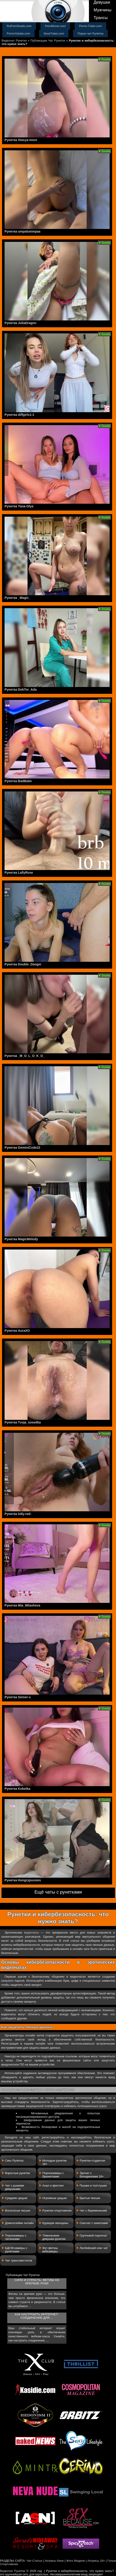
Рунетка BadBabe (18, 781)
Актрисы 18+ (96, 2560)
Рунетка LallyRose (19, 872)
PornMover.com (55, 26)
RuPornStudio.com (19, 26)
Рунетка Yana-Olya (19, 506)
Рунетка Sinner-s (18, 1697)
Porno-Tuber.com (90, 26)
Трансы (100, 17)
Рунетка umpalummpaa (22, 231)
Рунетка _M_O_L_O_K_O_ (25, 1056)
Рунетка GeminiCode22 (22, 1147)
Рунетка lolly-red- (18, 1514)
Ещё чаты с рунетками (58, 1891)
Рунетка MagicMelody (21, 1239)
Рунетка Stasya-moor (21, 140)
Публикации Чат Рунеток (47, 40)
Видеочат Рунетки (14, 40)
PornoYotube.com (18, 33)
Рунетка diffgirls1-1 (19, 415)
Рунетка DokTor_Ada (21, 689)
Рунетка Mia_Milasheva (22, 1605)
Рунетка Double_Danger (23, 964)
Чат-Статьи (34, 2560)
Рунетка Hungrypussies (23, 1880)
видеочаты (31, 1932)
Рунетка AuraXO (17, 1330)
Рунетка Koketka (17, 1788)
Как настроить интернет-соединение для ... (37, 2316)
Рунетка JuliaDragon (20, 323)
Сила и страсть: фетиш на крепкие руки (37, 2281)
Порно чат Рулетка (90, 33)
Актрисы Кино (54, 2560)
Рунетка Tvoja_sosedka (23, 1422)
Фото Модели (75, 2560)
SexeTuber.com (53, 33)
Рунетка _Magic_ (17, 598)
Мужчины (102, 10)
